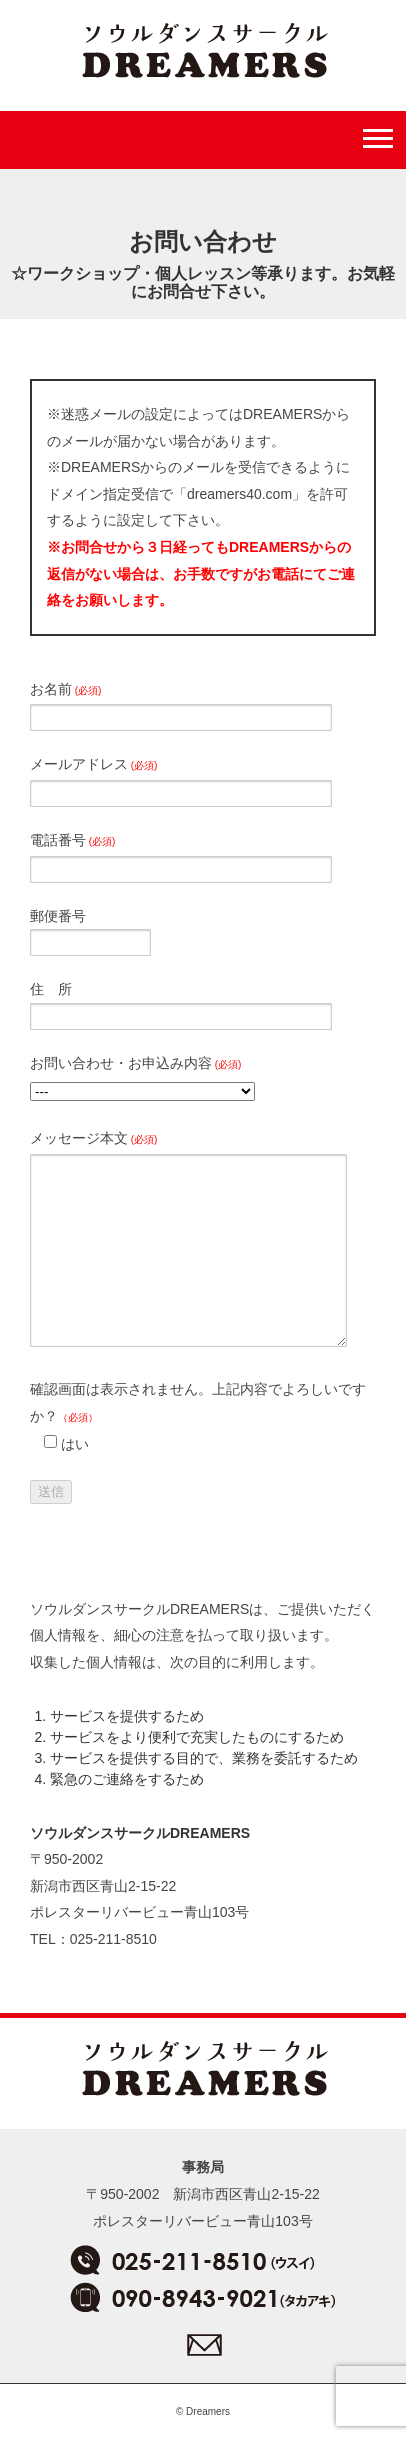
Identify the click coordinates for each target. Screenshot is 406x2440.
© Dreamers (203, 2411)
